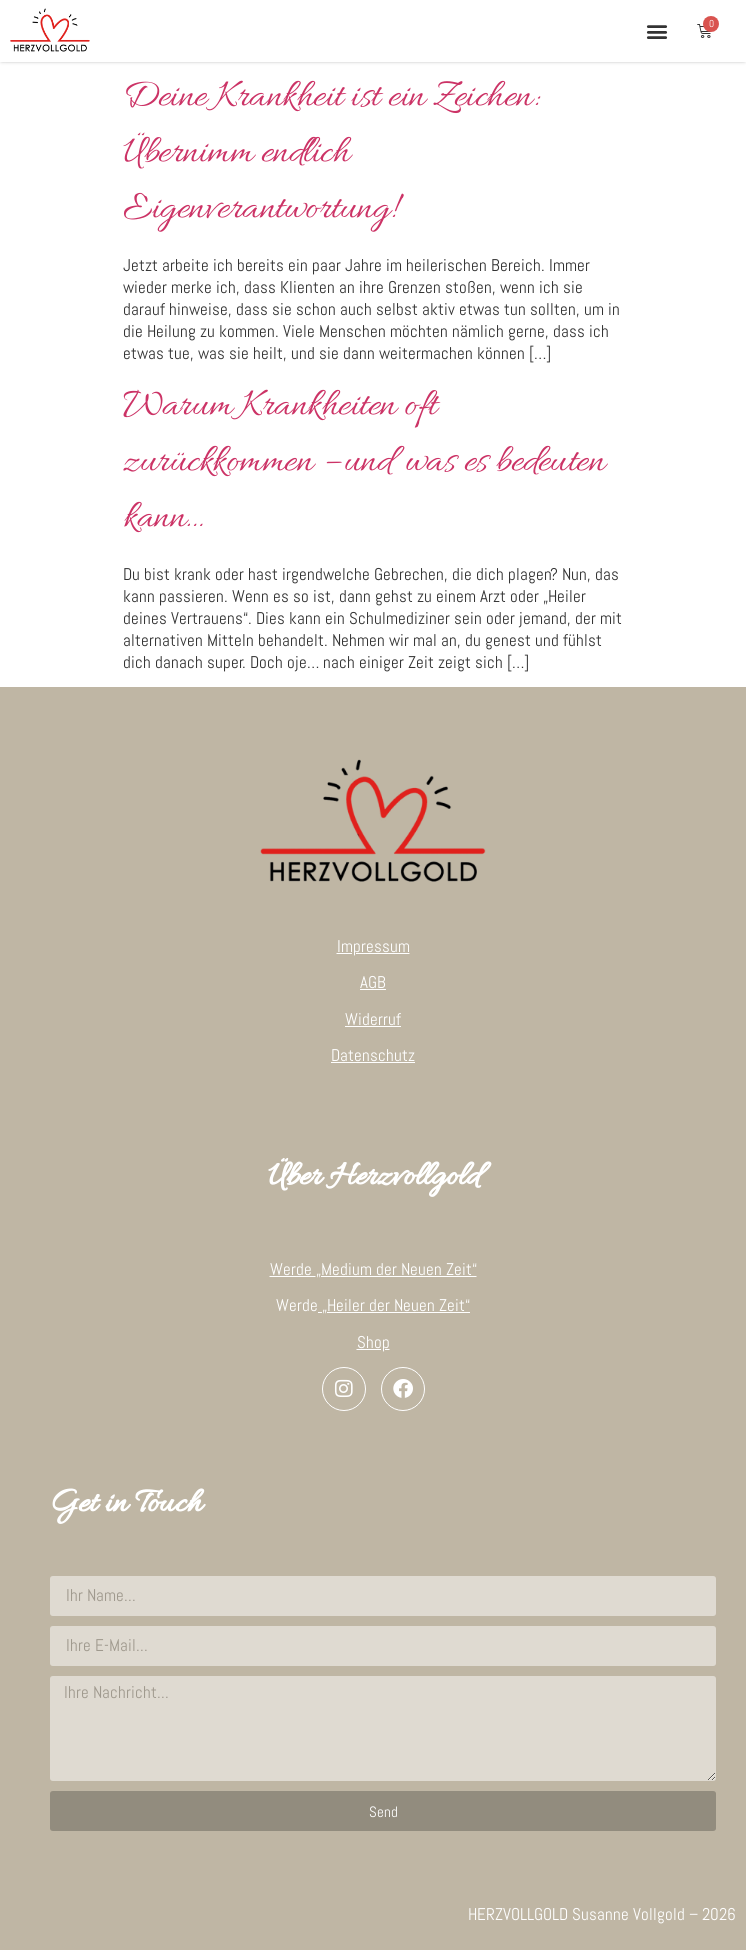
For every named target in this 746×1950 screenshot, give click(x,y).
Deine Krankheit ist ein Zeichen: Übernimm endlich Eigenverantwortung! (330, 154)
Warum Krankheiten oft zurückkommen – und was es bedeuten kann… (363, 463)
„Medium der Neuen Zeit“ (396, 1269)
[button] (656, 30)
